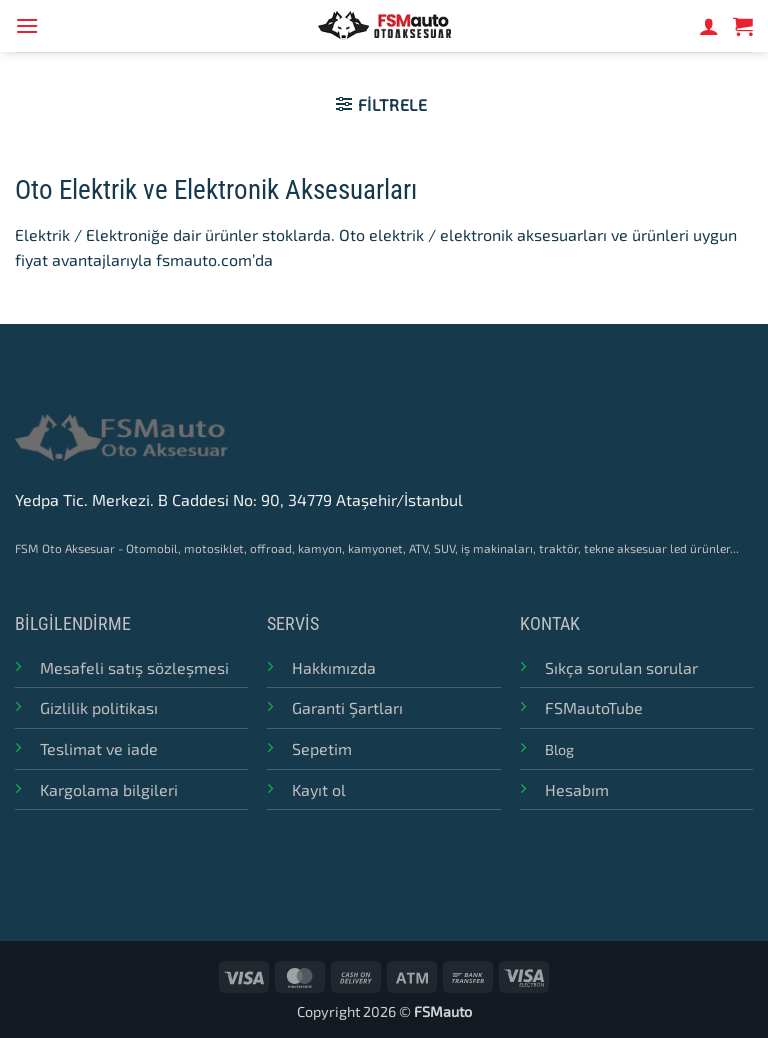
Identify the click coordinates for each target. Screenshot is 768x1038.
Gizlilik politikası (99, 707)
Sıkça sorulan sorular (621, 667)
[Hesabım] (709, 26)
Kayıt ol (319, 789)
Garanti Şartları (347, 707)
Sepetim (322, 748)
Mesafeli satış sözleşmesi (134, 667)
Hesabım (577, 789)
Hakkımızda (334, 667)
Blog (559, 749)
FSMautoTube (594, 707)
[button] (27, 25)
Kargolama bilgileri (109, 789)
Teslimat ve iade (99, 748)
